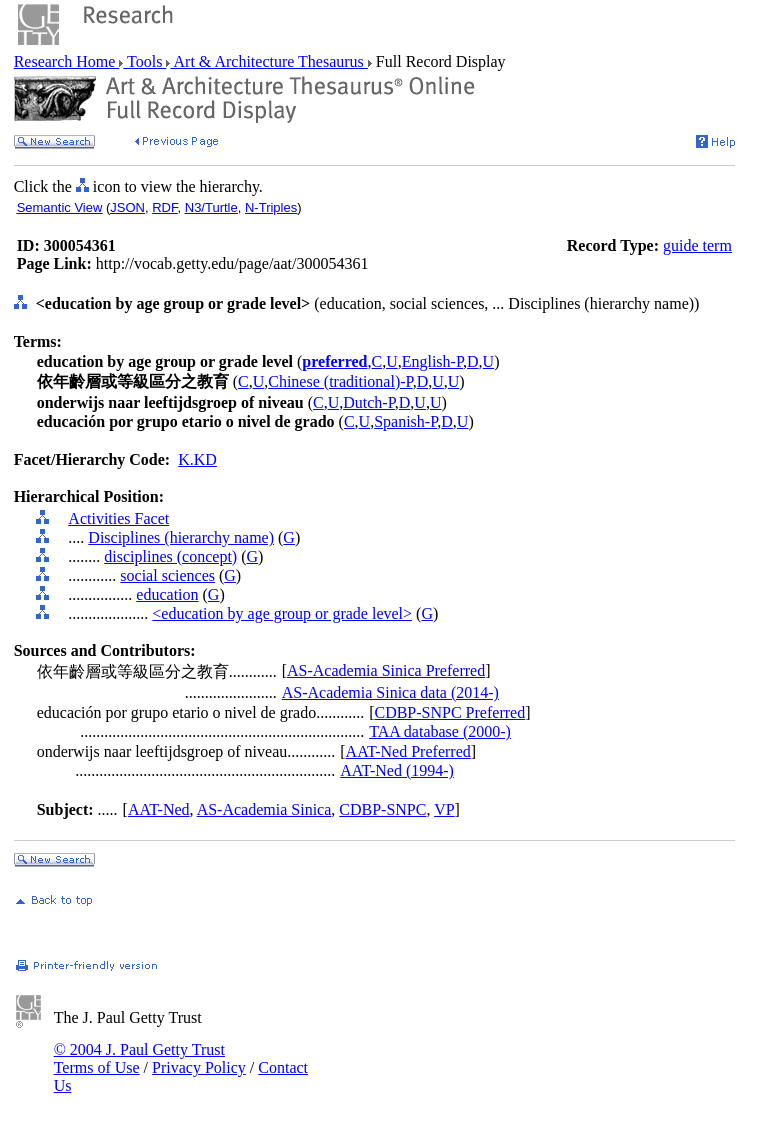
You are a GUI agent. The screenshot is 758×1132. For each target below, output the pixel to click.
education (167, 594)
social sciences (167, 575)
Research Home (67, 61)
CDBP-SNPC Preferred (449, 712)
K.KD (197, 459)
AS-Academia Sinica (264, 809)
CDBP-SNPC (382, 809)
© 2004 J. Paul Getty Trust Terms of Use (139, 1058)
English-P (432, 361)
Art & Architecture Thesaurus (268, 61)
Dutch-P (369, 402)
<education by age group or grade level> (282, 613)
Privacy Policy (199, 1067)
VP (444, 809)
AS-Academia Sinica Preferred (386, 670)
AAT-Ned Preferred (408, 751)
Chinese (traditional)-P (340, 381)
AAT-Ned (159, 809)
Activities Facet (118, 518)
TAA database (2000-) (440, 731)
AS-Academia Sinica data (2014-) (390, 692)
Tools (144, 61)
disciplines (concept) (170, 556)
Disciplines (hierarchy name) (181, 537)
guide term (697, 245)
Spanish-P (405, 421)
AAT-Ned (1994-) (397, 770)
